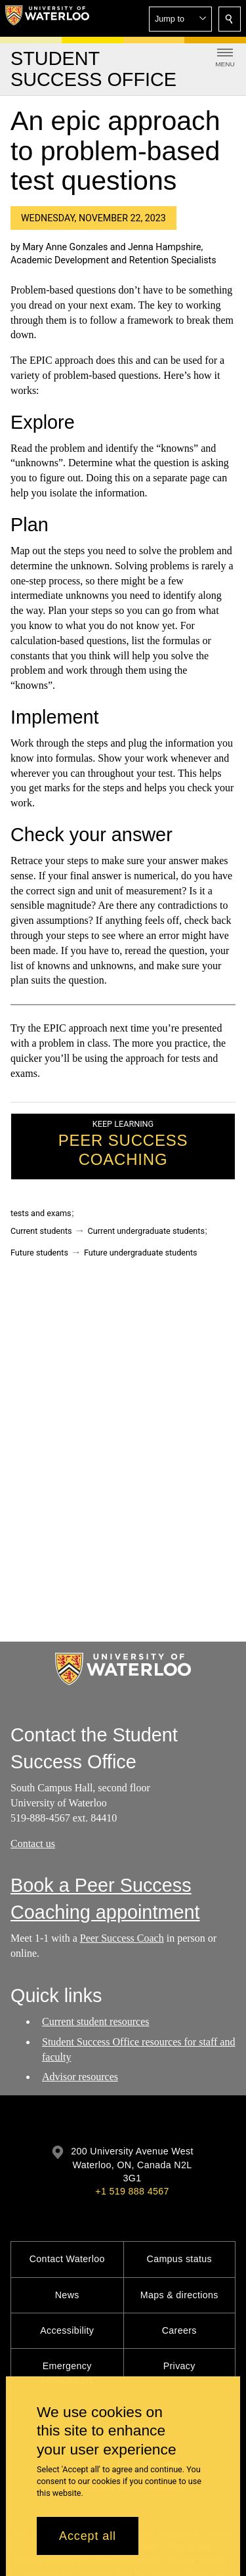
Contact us (32, 1843)
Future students (39, 1252)
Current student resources (96, 2021)
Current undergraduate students (146, 1231)
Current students (41, 1231)
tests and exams (41, 1213)
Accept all (87, 2536)
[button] (180, 19)
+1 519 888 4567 (132, 2191)
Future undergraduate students (140, 1252)
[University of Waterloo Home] (47, 18)
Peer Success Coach (122, 1938)
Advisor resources (80, 2077)
